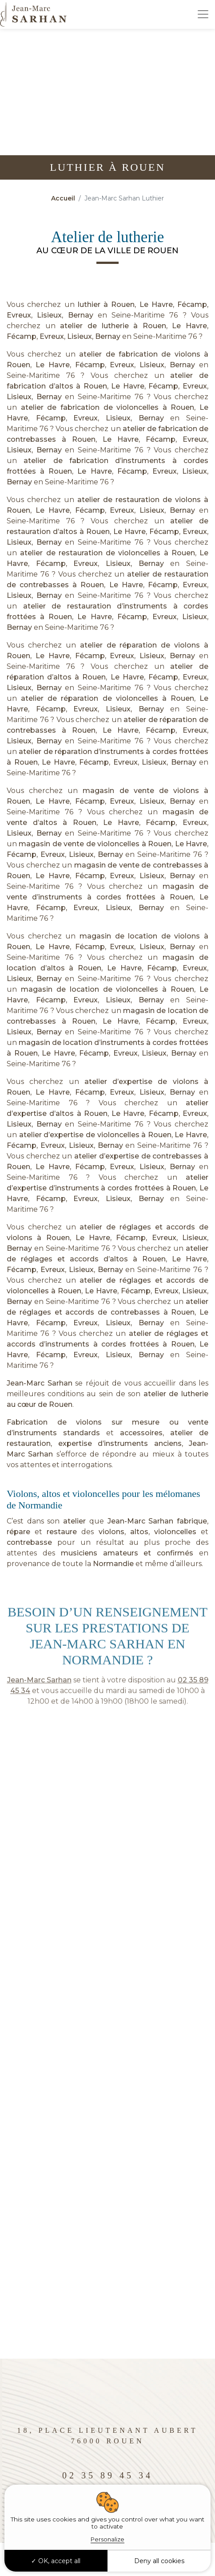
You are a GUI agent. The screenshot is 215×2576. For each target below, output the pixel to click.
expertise (75, 1443)
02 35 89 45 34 (107, 2475)
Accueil (63, 198)
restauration (29, 1443)
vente (198, 1422)
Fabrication (27, 1422)
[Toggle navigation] (203, 14)
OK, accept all (55, 2561)
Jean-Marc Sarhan (39, 1383)
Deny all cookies (159, 2561)
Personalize (107, 2539)
